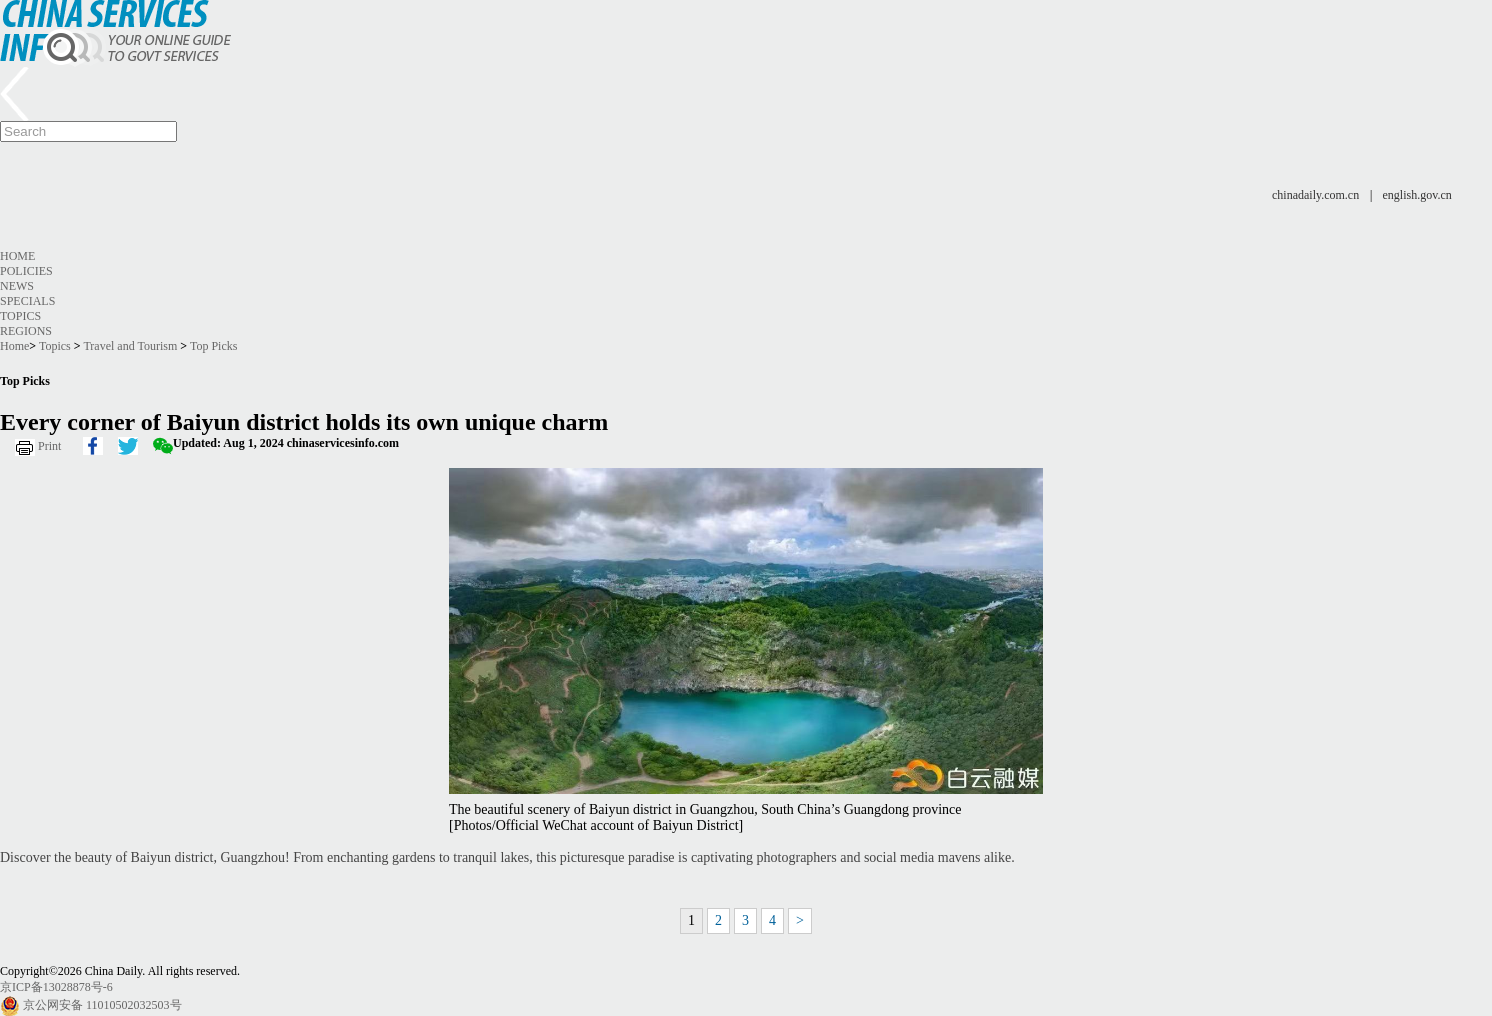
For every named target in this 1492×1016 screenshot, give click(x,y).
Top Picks (214, 346)
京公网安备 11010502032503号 (102, 1005)
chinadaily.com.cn (1315, 195)
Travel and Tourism (130, 346)
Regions (26, 331)
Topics (20, 316)
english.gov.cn (1417, 195)
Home (17, 256)
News (17, 286)
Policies (26, 271)
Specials (27, 301)
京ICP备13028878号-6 (56, 987)
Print (49, 446)
